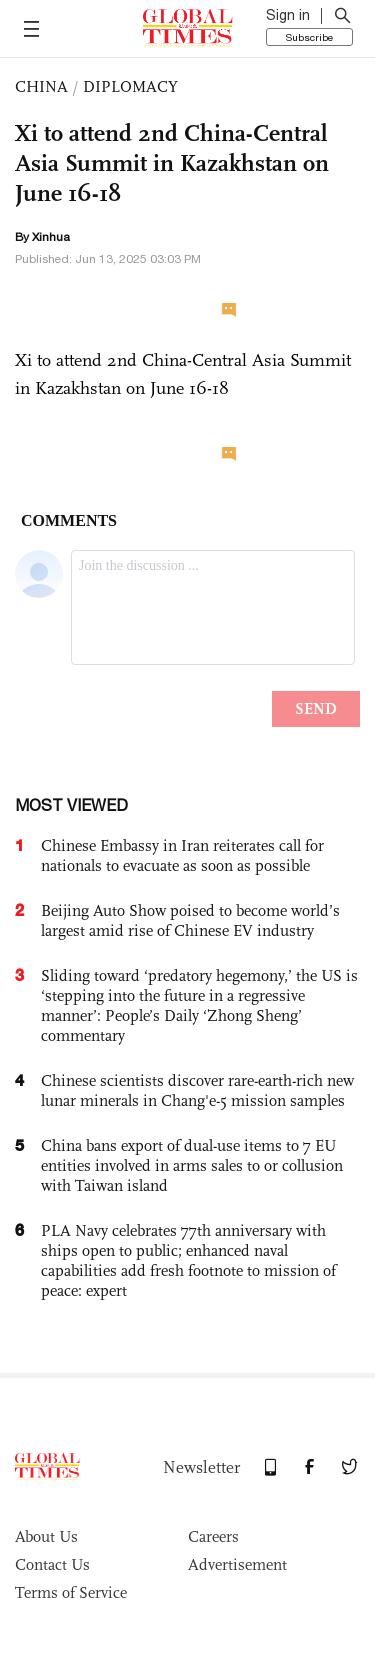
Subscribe (309, 37)
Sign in (288, 15)
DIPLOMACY (130, 86)
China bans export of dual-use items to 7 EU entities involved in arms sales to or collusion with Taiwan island (192, 1165)
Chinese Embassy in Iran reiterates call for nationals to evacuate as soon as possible (182, 855)
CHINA (41, 86)
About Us (46, 1536)
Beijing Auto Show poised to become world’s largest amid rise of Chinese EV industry (190, 920)
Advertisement (237, 1564)
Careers (213, 1536)
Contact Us (52, 1564)
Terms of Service (71, 1592)
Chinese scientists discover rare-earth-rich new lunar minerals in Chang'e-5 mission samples (197, 1090)
